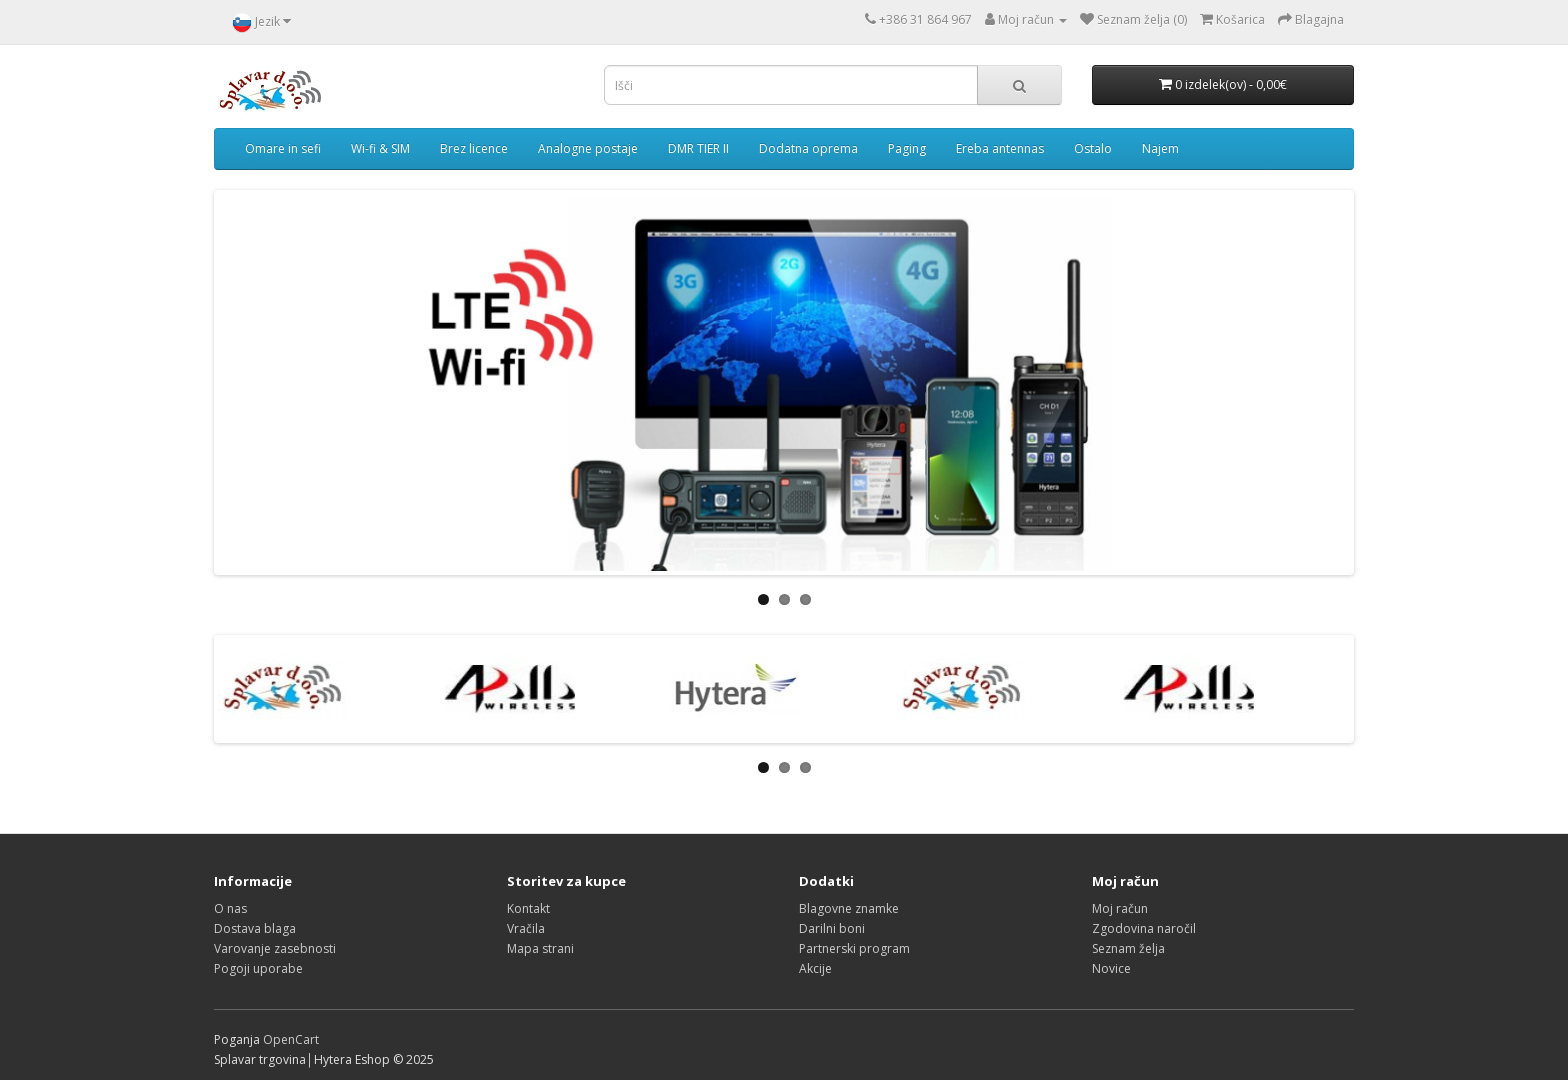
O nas (230, 908)
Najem (1160, 148)
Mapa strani (540, 948)
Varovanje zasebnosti (275, 948)
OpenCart (291, 1039)
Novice (1111, 968)
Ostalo (1093, 148)
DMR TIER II (698, 148)
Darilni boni (832, 928)
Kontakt (528, 908)
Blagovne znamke (849, 908)
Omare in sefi (283, 148)
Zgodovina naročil (1144, 928)
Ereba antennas (1000, 148)
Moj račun (1120, 908)
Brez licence (474, 148)
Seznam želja (1128, 948)
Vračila (526, 928)
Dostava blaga (255, 928)
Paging (907, 148)
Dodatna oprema (808, 148)
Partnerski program (854, 948)
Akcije (815, 968)
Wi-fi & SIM (380, 148)
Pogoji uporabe (258, 968)
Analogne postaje (588, 148)
